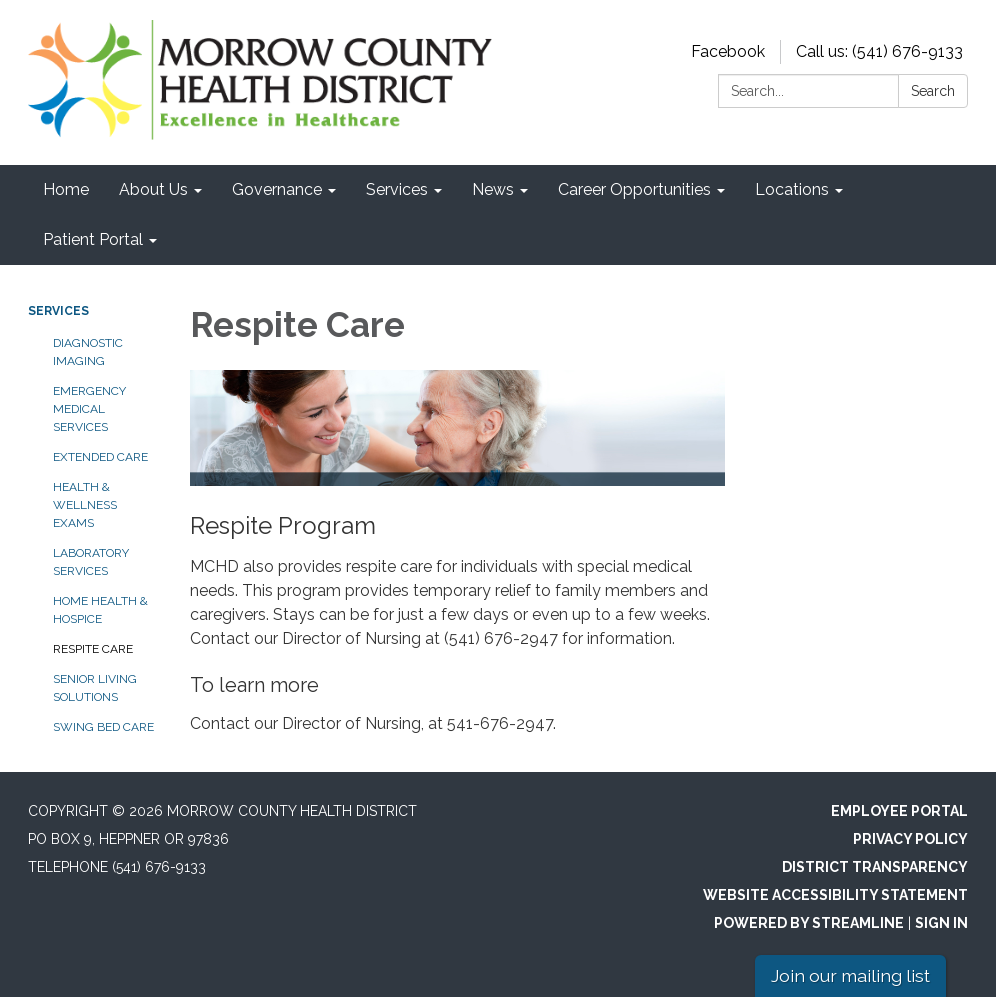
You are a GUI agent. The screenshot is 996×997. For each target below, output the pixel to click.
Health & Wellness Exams (85, 505)
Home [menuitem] (66, 189)
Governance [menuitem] (277, 189)
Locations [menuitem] (792, 189)
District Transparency (875, 867)
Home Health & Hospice (100, 610)
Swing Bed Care (103, 727)
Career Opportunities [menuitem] (634, 189)
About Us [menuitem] (153, 189)
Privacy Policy (910, 839)
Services (58, 311)
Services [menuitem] (397, 189)
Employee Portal (899, 811)
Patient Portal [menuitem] (93, 239)
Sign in (941, 923)
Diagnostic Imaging (88, 352)
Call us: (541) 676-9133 (879, 51)
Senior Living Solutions (95, 688)
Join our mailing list (850, 975)
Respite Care (93, 649)
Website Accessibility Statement (835, 895)
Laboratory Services (91, 562)
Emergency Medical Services (89, 409)
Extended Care (100, 457)
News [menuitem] (493, 189)
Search (933, 91)
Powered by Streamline (809, 923)
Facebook (728, 51)
